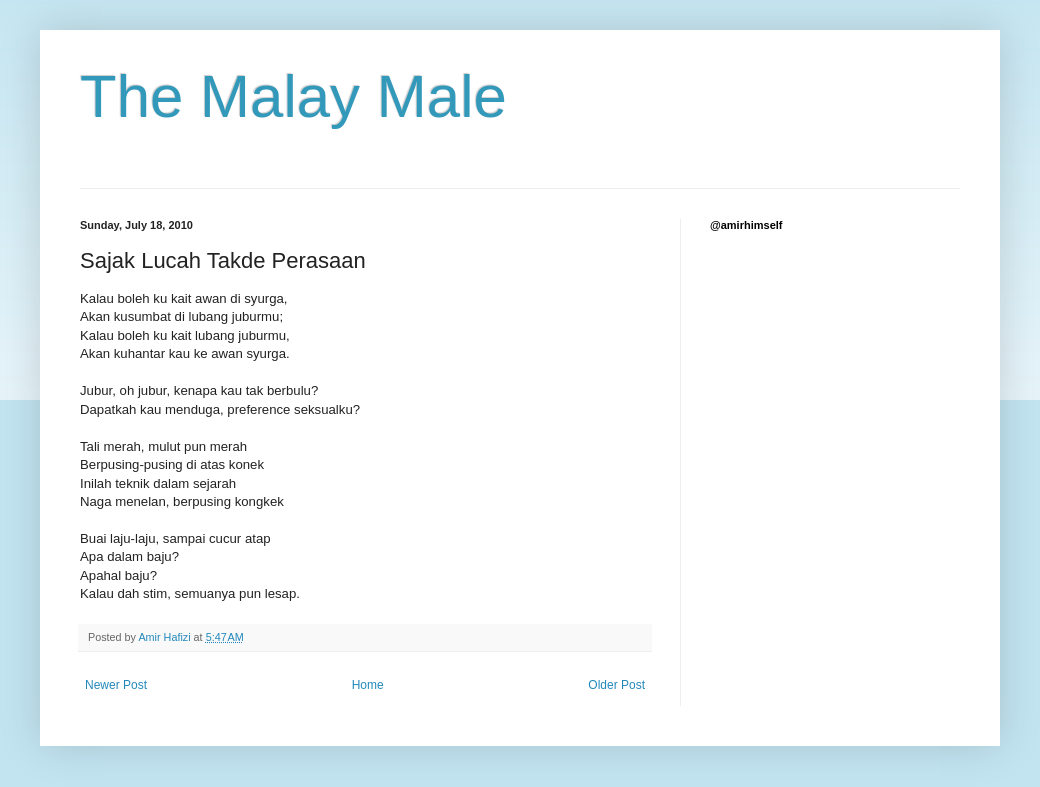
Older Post (616, 685)
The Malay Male (293, 96)
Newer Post (116, 685)
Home (368, 685)
